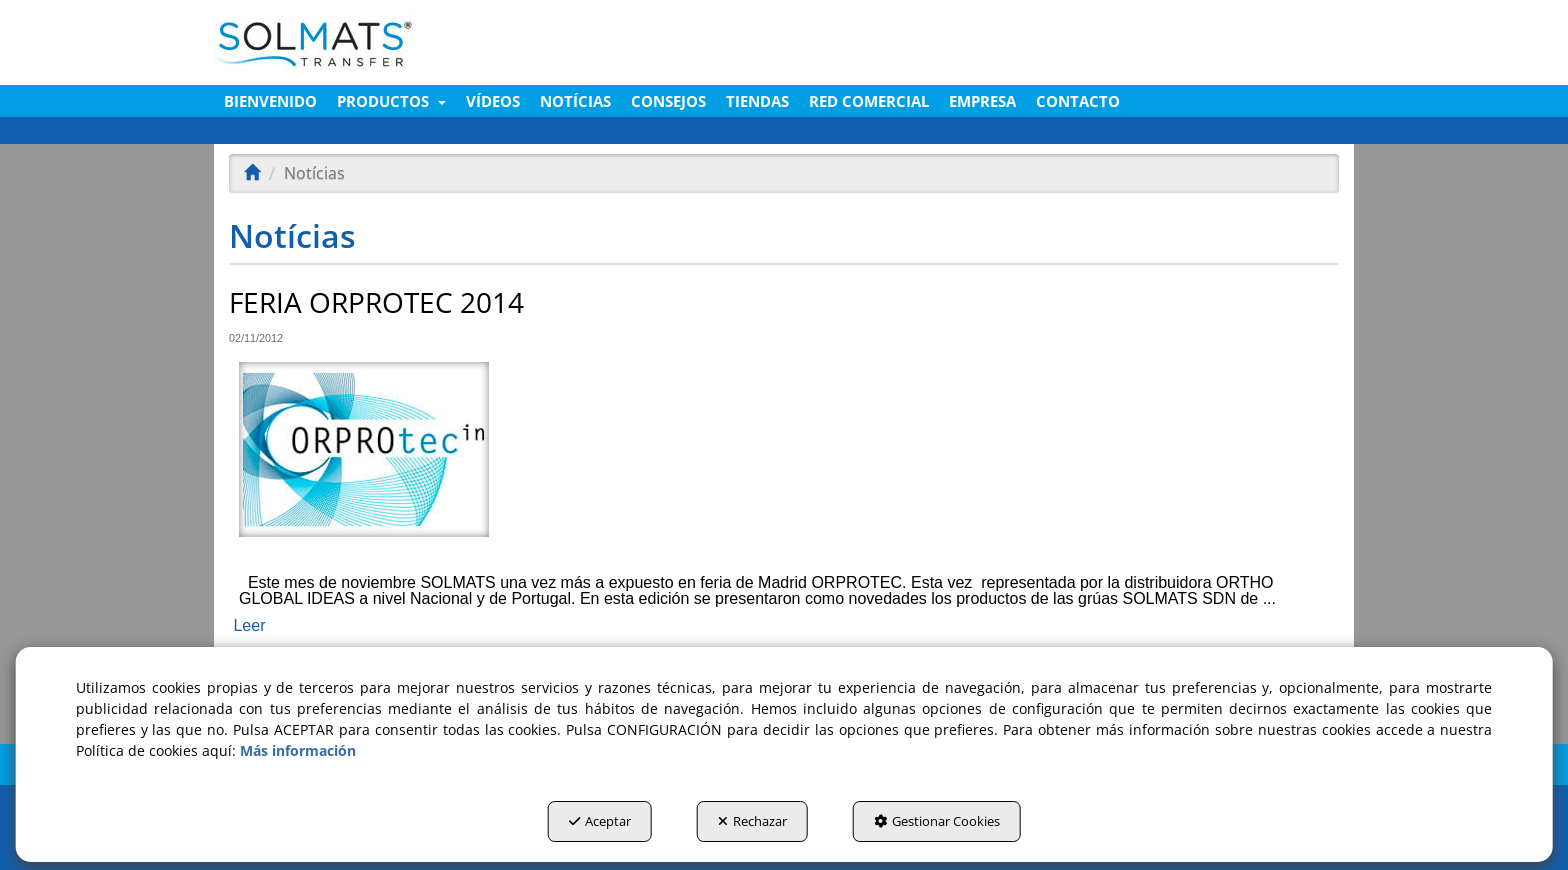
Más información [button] (298, 750)
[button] (396, 42)
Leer (249, 625)
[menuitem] (270, 101)
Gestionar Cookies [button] (937, 821)
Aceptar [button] (600, 821)
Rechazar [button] (752, 821)
